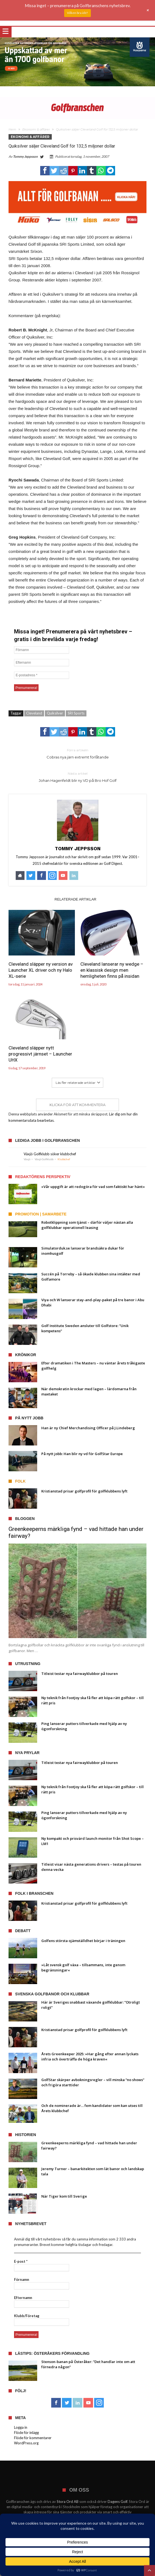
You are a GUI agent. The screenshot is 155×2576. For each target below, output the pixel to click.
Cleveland (34, 713)
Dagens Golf (117, 2501)
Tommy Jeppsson (25, 156)
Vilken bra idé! (77, 13)
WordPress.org (26, 2443)
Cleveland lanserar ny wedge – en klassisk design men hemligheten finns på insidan (111, 970)
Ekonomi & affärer (36, 129)
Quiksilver (55, 713)
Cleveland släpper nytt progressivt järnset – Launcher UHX (40, 1054)
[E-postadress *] (41, 675)
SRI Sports (76, 713)
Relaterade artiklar (75, 899)
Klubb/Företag (26, 2316)
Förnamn (21, 2279)
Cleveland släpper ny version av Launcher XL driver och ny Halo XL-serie (41, 970)
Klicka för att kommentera (77, 1105)
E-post (21, 2261)
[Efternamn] (41, 662)
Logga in (20, 2427)
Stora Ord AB (67, 2501)
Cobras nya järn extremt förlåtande (77, 753)
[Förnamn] (41, 649)
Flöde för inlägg (26, 2432)
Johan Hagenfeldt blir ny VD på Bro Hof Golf (77, 777)
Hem (12, 129)
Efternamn (23, 2297)
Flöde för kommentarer (32, 2438)
